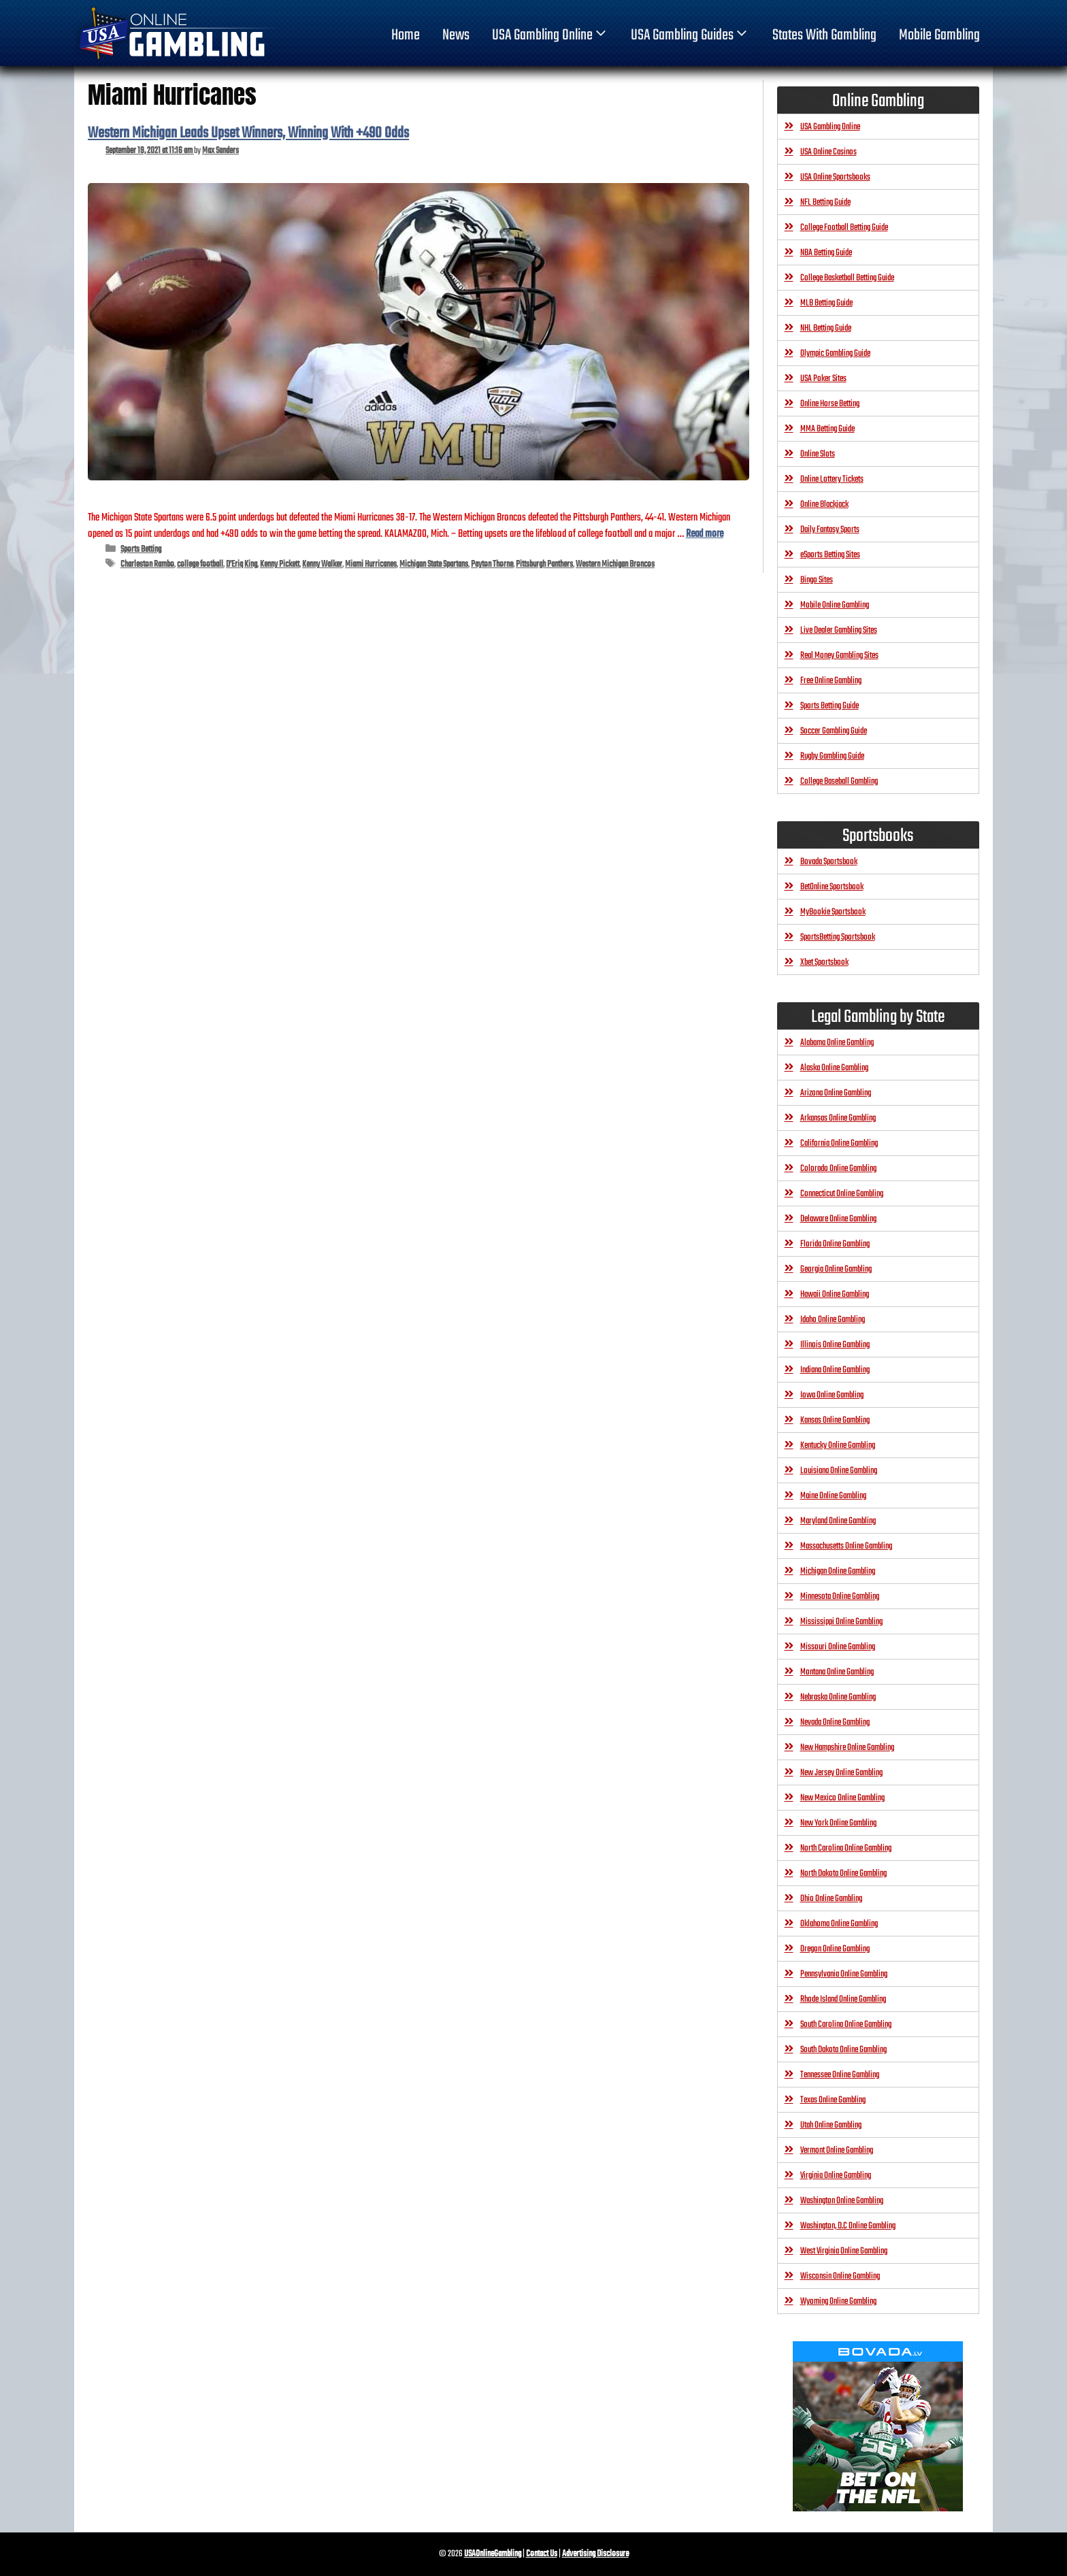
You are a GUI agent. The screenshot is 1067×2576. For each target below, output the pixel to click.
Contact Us (541, 2554)
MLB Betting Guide (826, 303)
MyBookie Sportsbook (833, 912)
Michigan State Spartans (433, 564)
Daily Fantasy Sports (829, 530)
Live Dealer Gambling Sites (838, 630)
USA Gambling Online (550, 35)
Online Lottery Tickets (832, 479)
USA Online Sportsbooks (835, 177)
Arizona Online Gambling (835, 1093)
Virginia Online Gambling (835, 2175)
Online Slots (817, 454)
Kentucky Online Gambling (837, 1445)
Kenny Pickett (279, 564)
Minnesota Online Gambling (839, 1596)
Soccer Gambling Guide (833, 731)
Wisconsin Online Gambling (840, 2276)
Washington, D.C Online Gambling (848, 2226)
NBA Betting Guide (826, 253)
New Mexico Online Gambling (842, 1798)
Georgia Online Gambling (836, 1269)
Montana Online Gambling (837, 1672)
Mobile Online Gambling (834, 605)
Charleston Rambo (147, 564)
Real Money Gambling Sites (839, 655)
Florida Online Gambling (835, 1244)
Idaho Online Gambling (832, 1319)
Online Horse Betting (829, 404)
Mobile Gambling (939, 35)
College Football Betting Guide (844, 227)
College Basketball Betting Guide (847, 278)
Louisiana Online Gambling (838, 1471)
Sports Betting (140, 549)
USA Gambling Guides (690, 35)
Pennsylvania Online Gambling (843, 1974)
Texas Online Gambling (833, 2100)
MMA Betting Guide (827, 429)
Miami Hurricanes (371, 564)
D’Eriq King (241, 564)
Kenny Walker (322, 564)
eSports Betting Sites (830, 555)
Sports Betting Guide (829, 706)
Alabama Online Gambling (837, 1043)
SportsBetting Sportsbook (837, 937)
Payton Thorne (492, 564)
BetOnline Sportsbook (832, 887)
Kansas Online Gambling (835, 1420)
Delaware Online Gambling (838, 1219)
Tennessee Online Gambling (839, 2075)
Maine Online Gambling (833, 1496)
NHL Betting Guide (825, 328)
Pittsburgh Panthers (544, 564)
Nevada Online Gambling (835, 1722)
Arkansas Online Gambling (838, 1118)
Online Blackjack (824, 504)
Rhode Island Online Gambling (843, 1999)
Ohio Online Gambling (831, 1899)
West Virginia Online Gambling (843, 2251)
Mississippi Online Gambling (841, 1622)
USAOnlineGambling (492, 2554)
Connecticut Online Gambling (841, 1194)
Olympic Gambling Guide (835, 353)
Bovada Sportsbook (828, 862)
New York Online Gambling (838, 1823)
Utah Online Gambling (830, 2125)
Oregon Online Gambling (835, 1949)
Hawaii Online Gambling (834, 1294)
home (405, 35)
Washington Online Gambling (841, 2201)
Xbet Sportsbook (824, 962)
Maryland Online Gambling (838, 1521)
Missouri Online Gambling (837, 1647)
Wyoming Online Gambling (838, 2301)
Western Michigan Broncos (615, 564)
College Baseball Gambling (839, 781)
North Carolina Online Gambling (845, 1848)
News (456, 35)
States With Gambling (824, 35)
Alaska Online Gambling (834, 1068)
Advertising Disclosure (595, 2554)
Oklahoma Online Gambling (839, 1924)
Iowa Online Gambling (832, 1395)
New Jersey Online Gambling (841, 1773)
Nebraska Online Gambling (838, 1697)
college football (200, 564)
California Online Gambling (839, 1143)
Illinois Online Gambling (835, 1345)
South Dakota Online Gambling (843, 2050)
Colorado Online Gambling (838, 1168)
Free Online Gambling (830, 681)
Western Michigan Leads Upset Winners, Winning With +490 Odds (248, 133)
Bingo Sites (816, 580)
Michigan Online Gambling (837, 1571)
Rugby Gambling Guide (832, 756)
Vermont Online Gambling (836, 2150)
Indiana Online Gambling (835, 1370)
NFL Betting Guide (825, 202)
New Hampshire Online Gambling (847, 1747)
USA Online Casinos (828, 152)
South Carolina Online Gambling (845, 2024)
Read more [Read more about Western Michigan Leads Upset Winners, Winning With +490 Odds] (704, 533)
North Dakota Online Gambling (843, 1873)
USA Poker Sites (823, 378)
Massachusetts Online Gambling (846, 1546)
